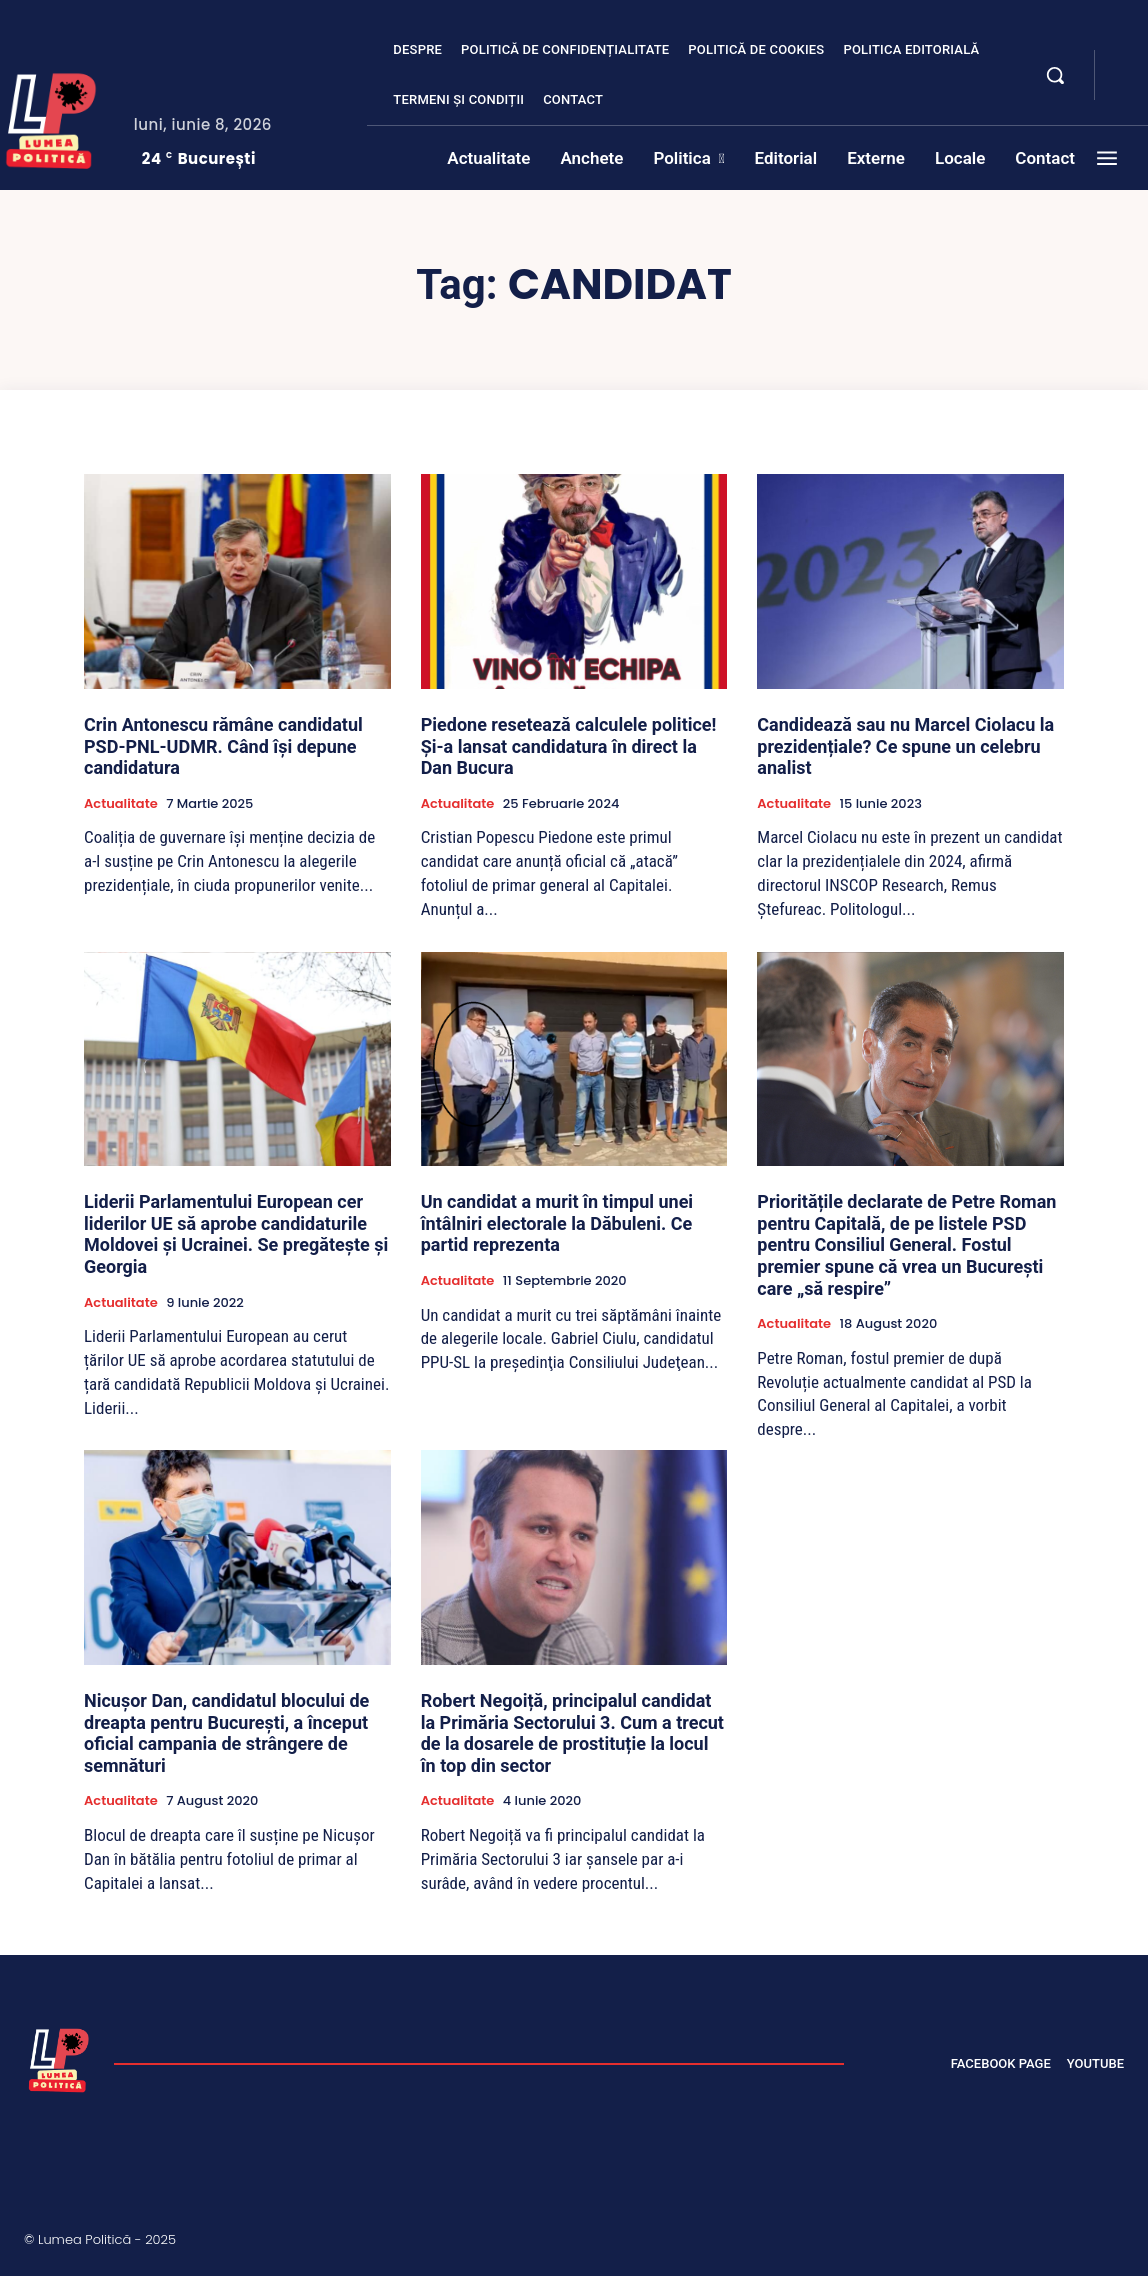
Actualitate (121, 804)
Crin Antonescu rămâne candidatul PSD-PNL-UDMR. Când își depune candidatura (223, 746)
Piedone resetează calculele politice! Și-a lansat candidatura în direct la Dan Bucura (569, 746)
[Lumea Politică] (59, 2058)
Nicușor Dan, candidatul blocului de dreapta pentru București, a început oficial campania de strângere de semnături (226, 1733)
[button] (1055, 75)
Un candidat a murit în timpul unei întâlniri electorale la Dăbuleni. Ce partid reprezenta (557, 1223)
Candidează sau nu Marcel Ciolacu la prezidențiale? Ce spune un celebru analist (905, 746)
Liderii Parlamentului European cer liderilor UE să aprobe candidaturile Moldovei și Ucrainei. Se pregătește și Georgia (236, 1234)
